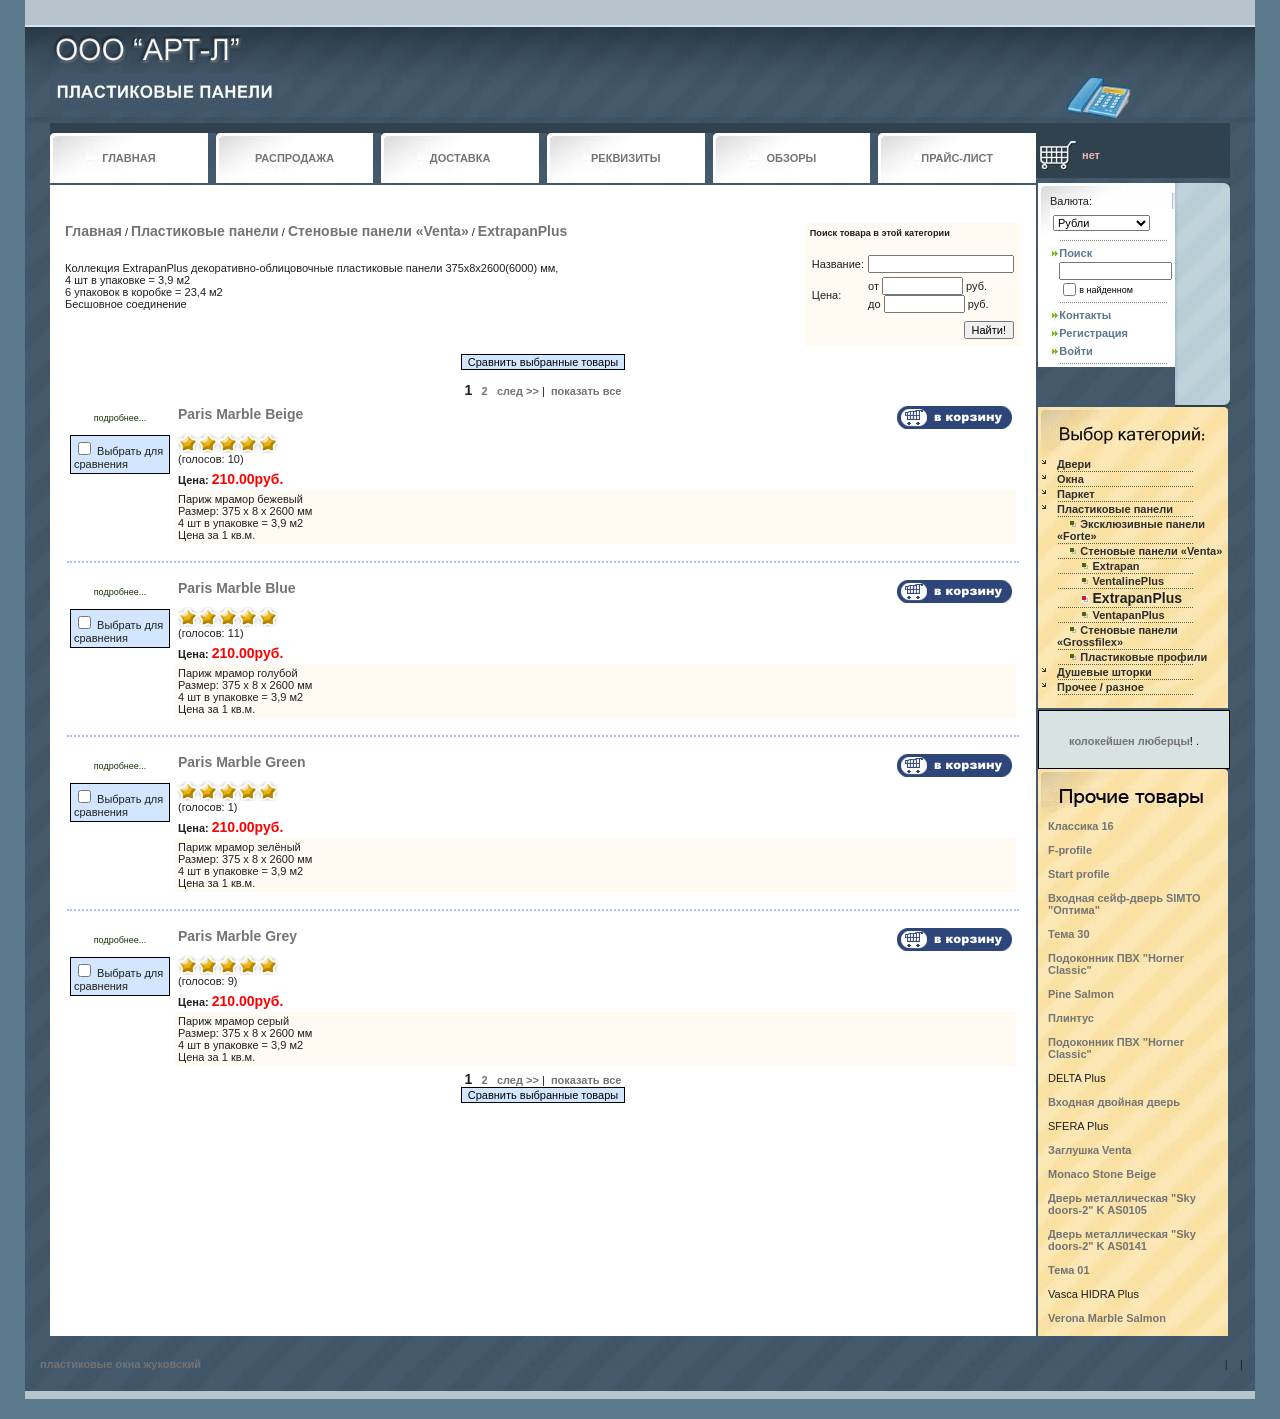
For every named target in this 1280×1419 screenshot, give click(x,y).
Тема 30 (1069, 934)
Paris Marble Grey (237, 936)
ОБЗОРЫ (792, 158)
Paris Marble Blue (237, 588)
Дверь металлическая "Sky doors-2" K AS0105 (1122, 1204)
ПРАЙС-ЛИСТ (957, 158)
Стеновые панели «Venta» (378, 231)
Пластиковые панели (205, 231)
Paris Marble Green (242, 762)
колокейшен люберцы (1129, 741)
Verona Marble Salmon (1107, 1318)
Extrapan (1116, 566)
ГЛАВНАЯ (128, 158)
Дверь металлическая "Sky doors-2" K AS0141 (1122, 1240)
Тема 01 (1069, 1270)
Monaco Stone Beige (1102, 1174)
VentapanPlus (1129, 615)
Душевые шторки (1104, 672)
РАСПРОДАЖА (294, 158)
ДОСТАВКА (460, 158)
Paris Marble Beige (240, 414)
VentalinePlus (1129, 581)
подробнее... (120, 418)
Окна (1070, 479)
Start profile (1079, 874)
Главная (93, 231)
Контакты (1085, 315)
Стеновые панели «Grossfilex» (1117, 636)
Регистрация (1093, 333)
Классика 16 (1081, 826)
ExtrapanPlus (522, 231)
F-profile (1070, 850)
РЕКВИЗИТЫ (626, 158)
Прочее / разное (1100, 687)
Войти (1076, 351)
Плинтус (1071, 1018)
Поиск (1075, 253)
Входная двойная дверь (1114, 1102)
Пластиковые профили (1143, 657)
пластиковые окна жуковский (120, 1364)
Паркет (1076, 494)
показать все (586, 391)
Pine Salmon (1081, 994)
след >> (518, 391)
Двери (1074, 464)
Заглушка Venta (1089, 1150)
